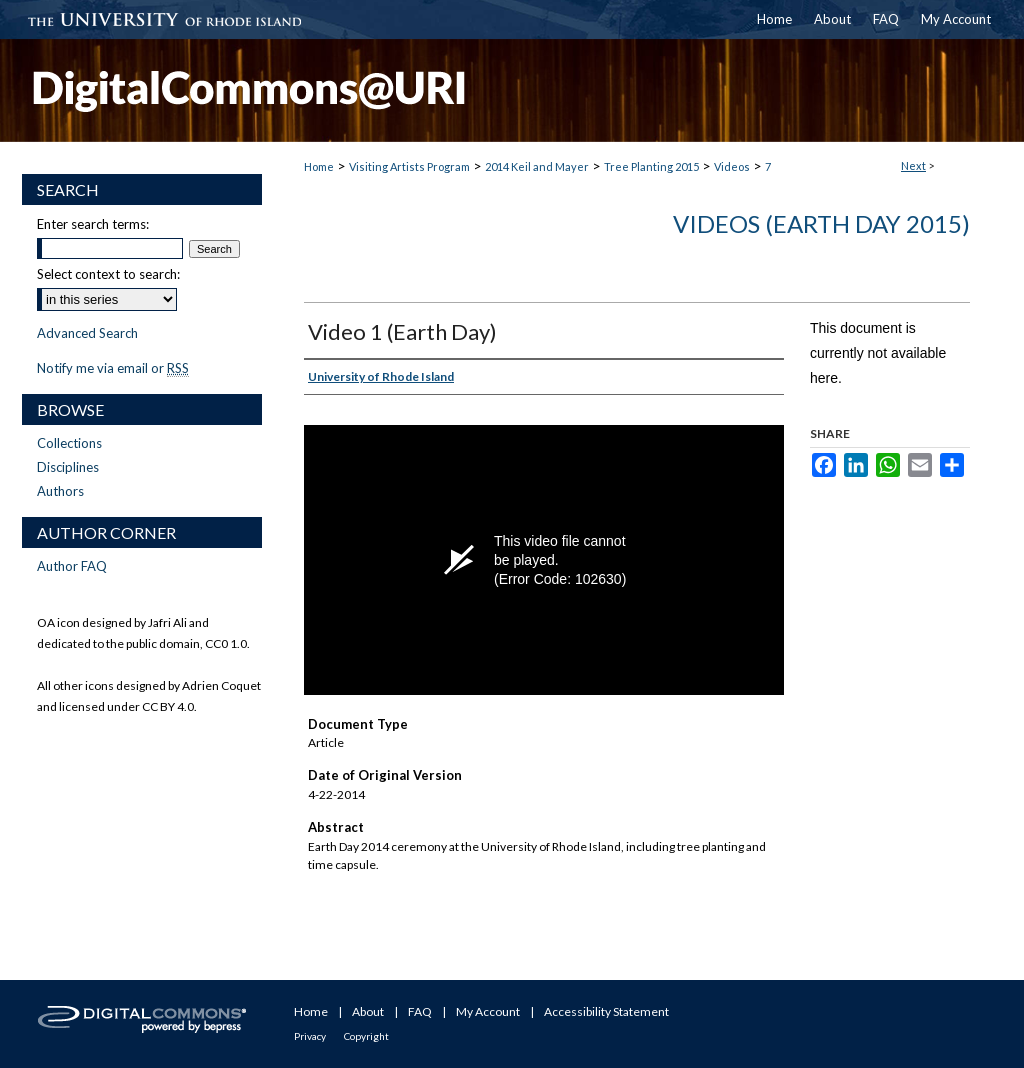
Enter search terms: (93, 224)
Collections (69, 443)
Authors (60, 491)
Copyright (366, 1036)
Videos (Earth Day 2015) (821, 223)
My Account (488, 1011)
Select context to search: (108, 274)
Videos (732, 166)
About (368, 1011)
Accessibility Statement (606, 1011)
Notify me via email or (113, 368)
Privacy (310, 1036)
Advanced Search (87, 333)
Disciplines (68, 467)
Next (913, 165)
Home (319, 166)
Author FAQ (72, 566)
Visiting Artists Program (409, 166)
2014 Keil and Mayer (537, 166)
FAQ (420, 1011)
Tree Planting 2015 (651, 166)
